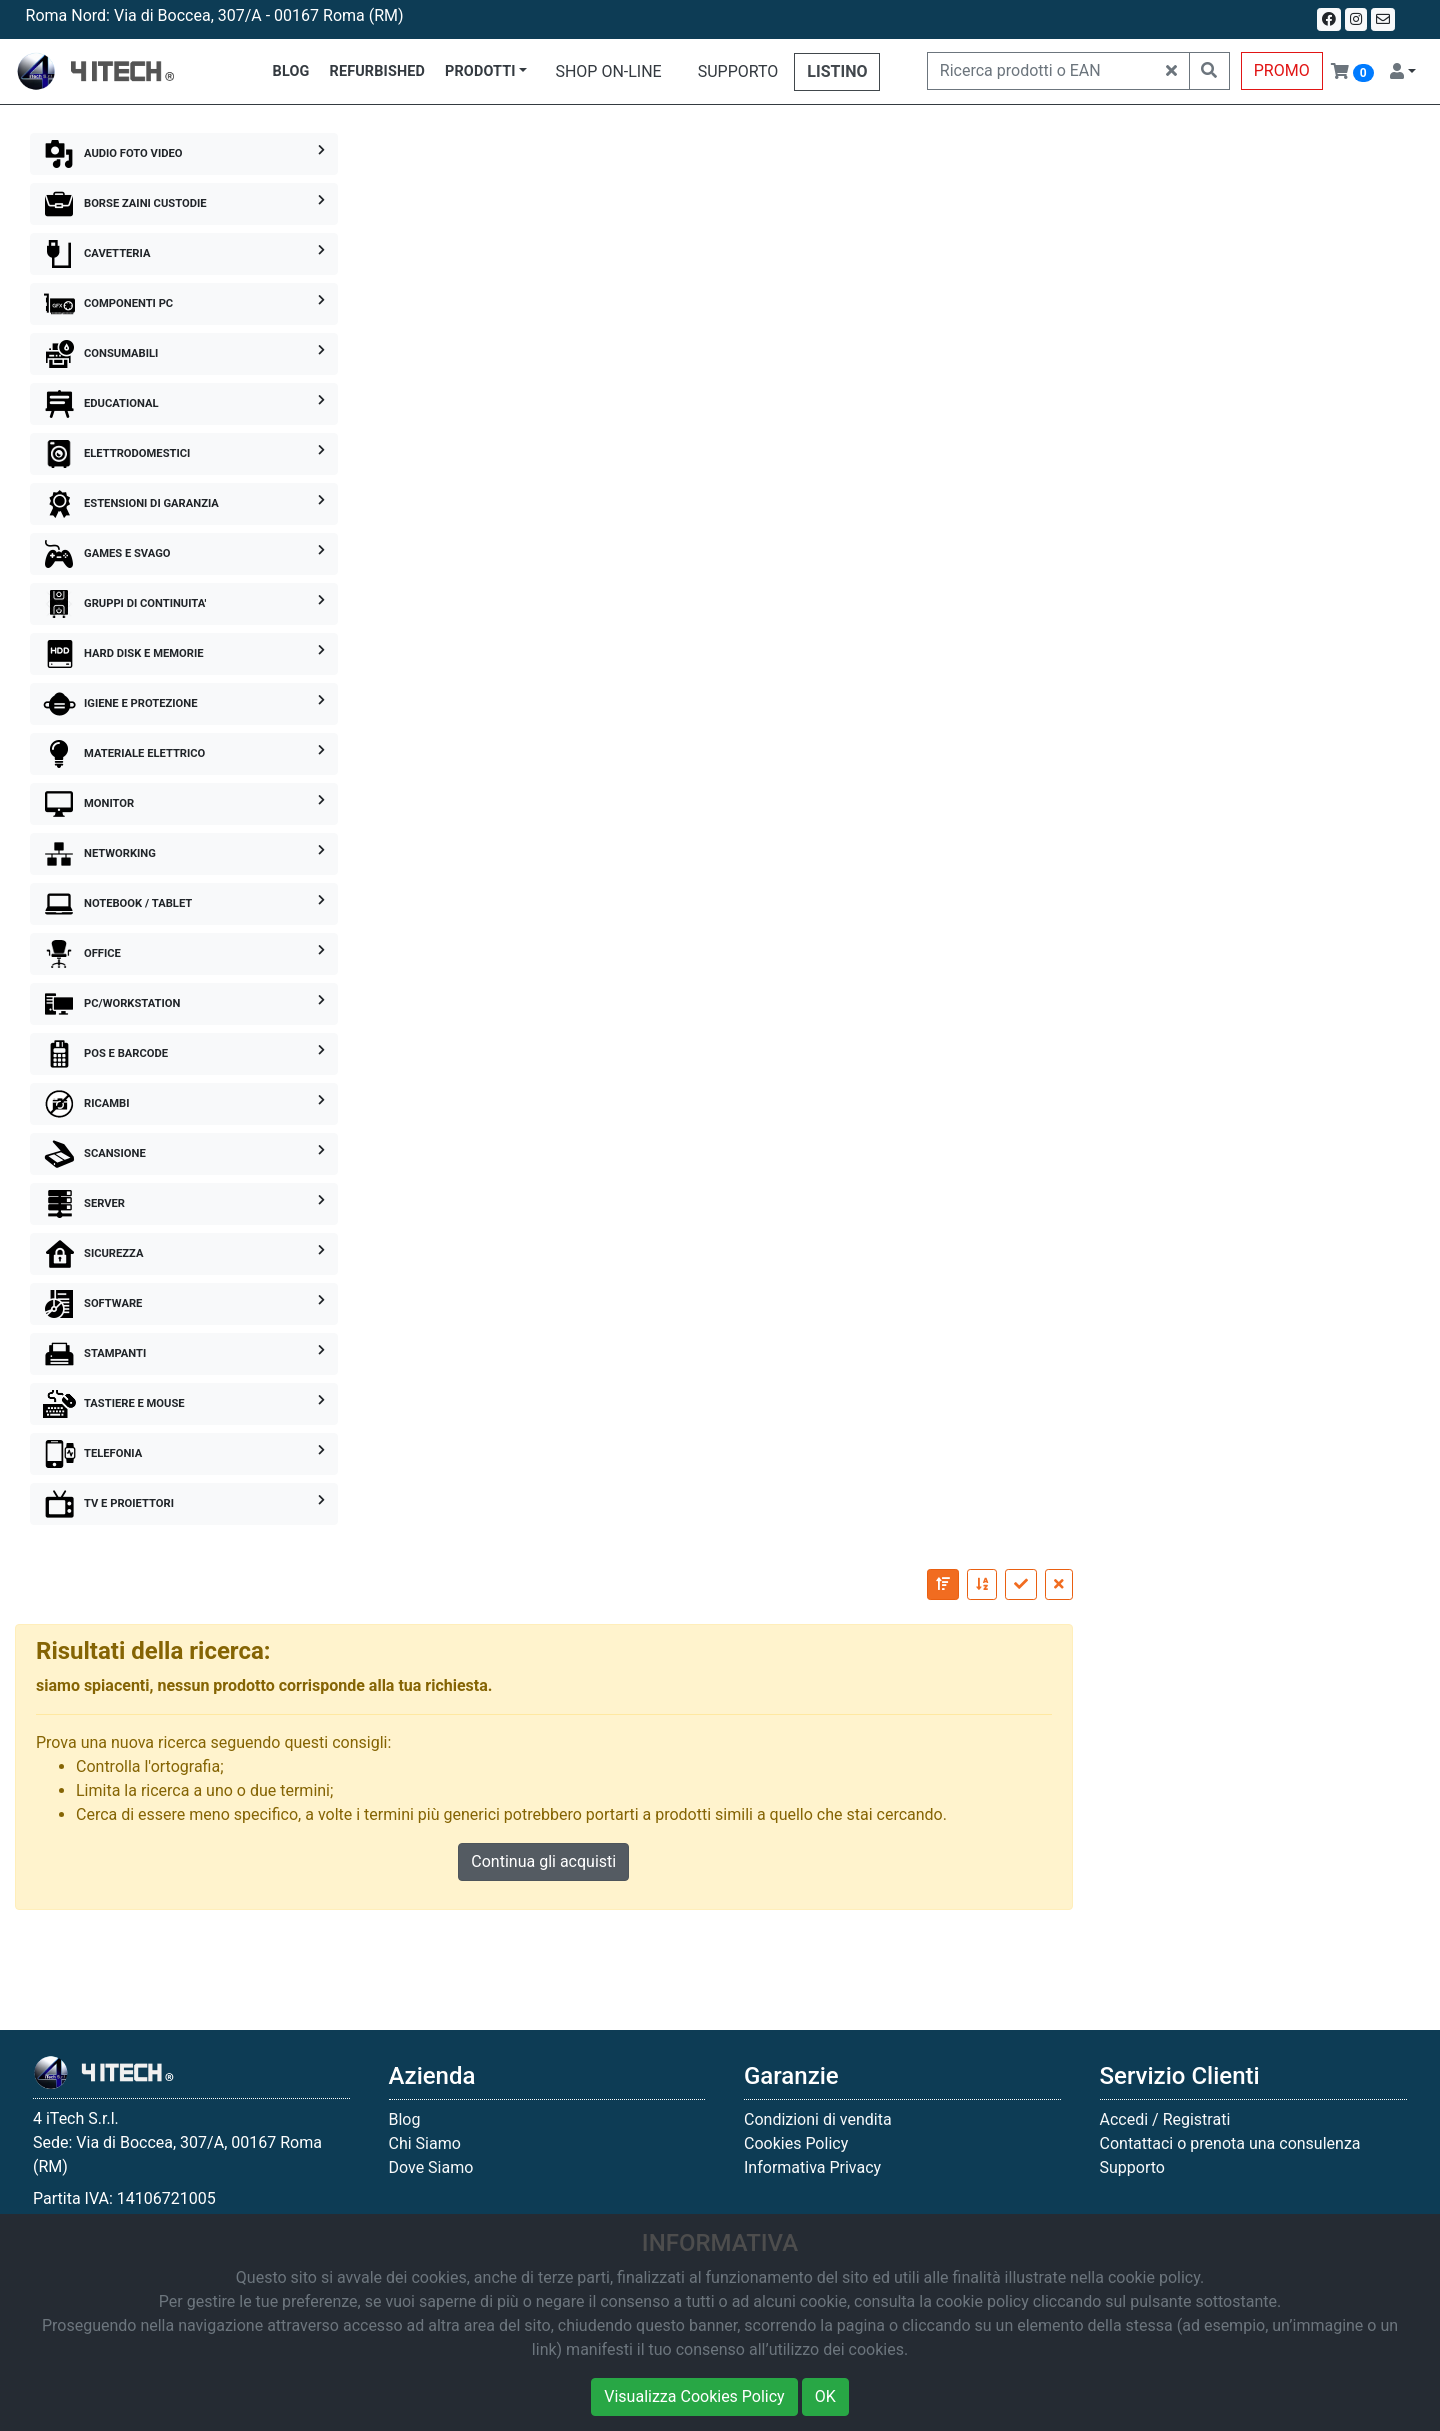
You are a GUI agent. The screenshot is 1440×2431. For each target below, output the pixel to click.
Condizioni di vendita (818, 2119)
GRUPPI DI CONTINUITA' (184, 604)
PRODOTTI (480, 71)
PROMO (1282, 70)
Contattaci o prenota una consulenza (1230, 2143)
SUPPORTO (738, 71)
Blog (405, 2119)
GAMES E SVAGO (184, 554)
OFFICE (184, 954)
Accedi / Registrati (1165, 2119)
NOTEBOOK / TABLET (184, 904)
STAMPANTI (184, 1354)
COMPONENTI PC (184, 304)
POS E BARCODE (184, 1054)
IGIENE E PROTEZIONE (184, 704)
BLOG (291, 71)
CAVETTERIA (184, 254)
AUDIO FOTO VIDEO (184, 154)
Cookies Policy (796, 2143)
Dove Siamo (431, 2167)
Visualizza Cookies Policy (694, 2396)
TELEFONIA (184, 1454)
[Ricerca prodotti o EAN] (1041, 71)
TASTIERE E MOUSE (184, 1404)
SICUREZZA (184, 1254)
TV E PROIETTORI (184, 1504)
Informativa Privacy (812, 2167)
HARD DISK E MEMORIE (184, 654)
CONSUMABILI (184, 354)
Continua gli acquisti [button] (543, 1861)
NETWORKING (184, 854)
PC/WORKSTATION (184, 1004)
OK (825, 2396)
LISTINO (837, 71)
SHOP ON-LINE (608, 71)
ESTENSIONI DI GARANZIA (184, 504)
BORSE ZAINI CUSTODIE (184, 204)
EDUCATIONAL (184, 404)
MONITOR (184, 804)
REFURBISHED (378, 71)
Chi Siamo (425, 2143)
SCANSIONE (184, 1154)
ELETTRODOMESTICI (184, 454)
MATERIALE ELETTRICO (184, 754)
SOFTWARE (184, 1304)
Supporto (1132, 2167)
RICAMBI (184, 1104)
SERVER (184, 1204)
